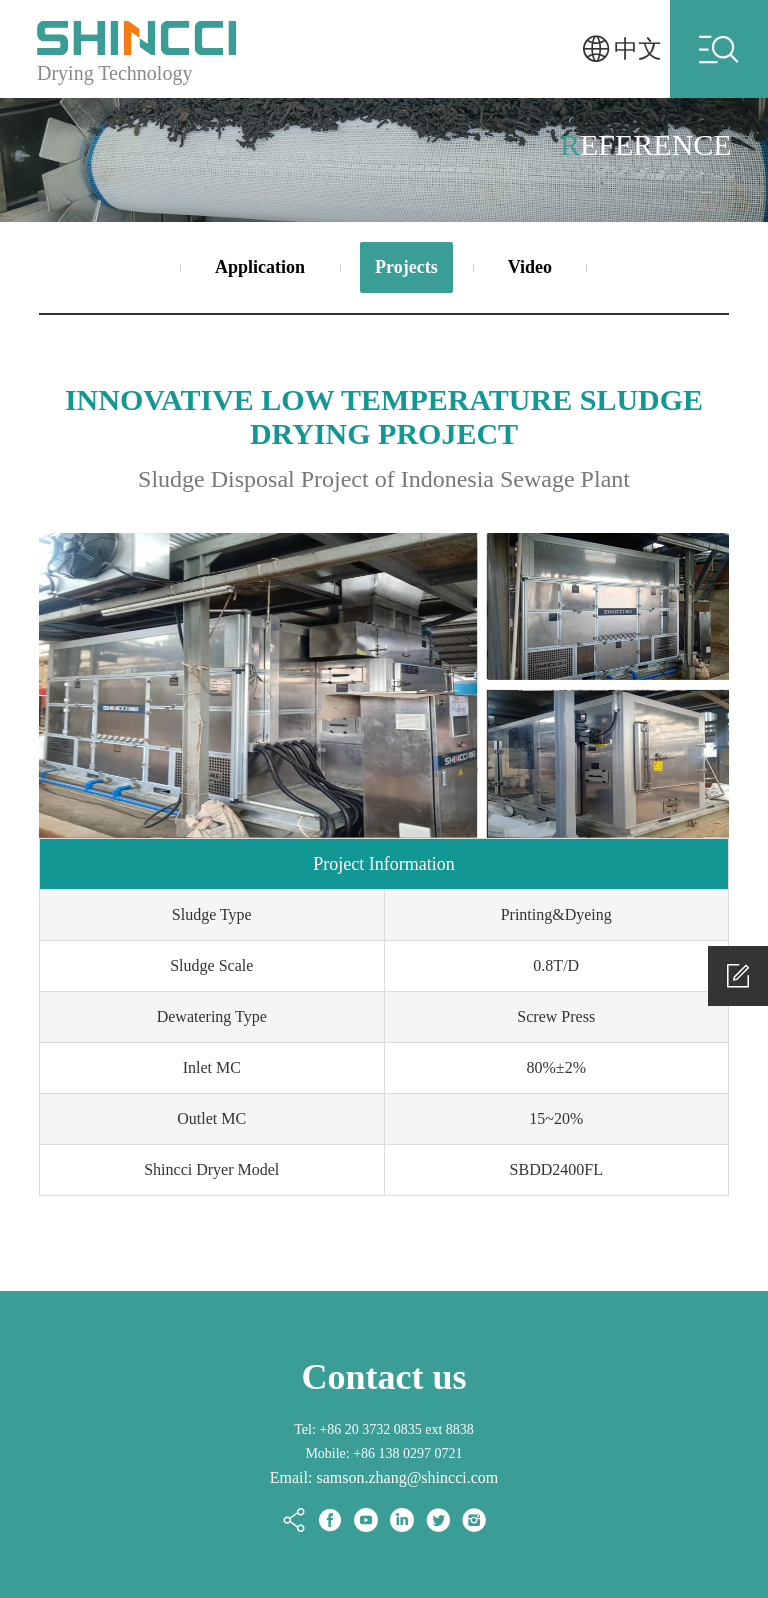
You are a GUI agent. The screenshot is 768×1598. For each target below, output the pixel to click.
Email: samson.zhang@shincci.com (384, 1477)
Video (530, 267)
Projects (406, 267)
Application (260, 267)
